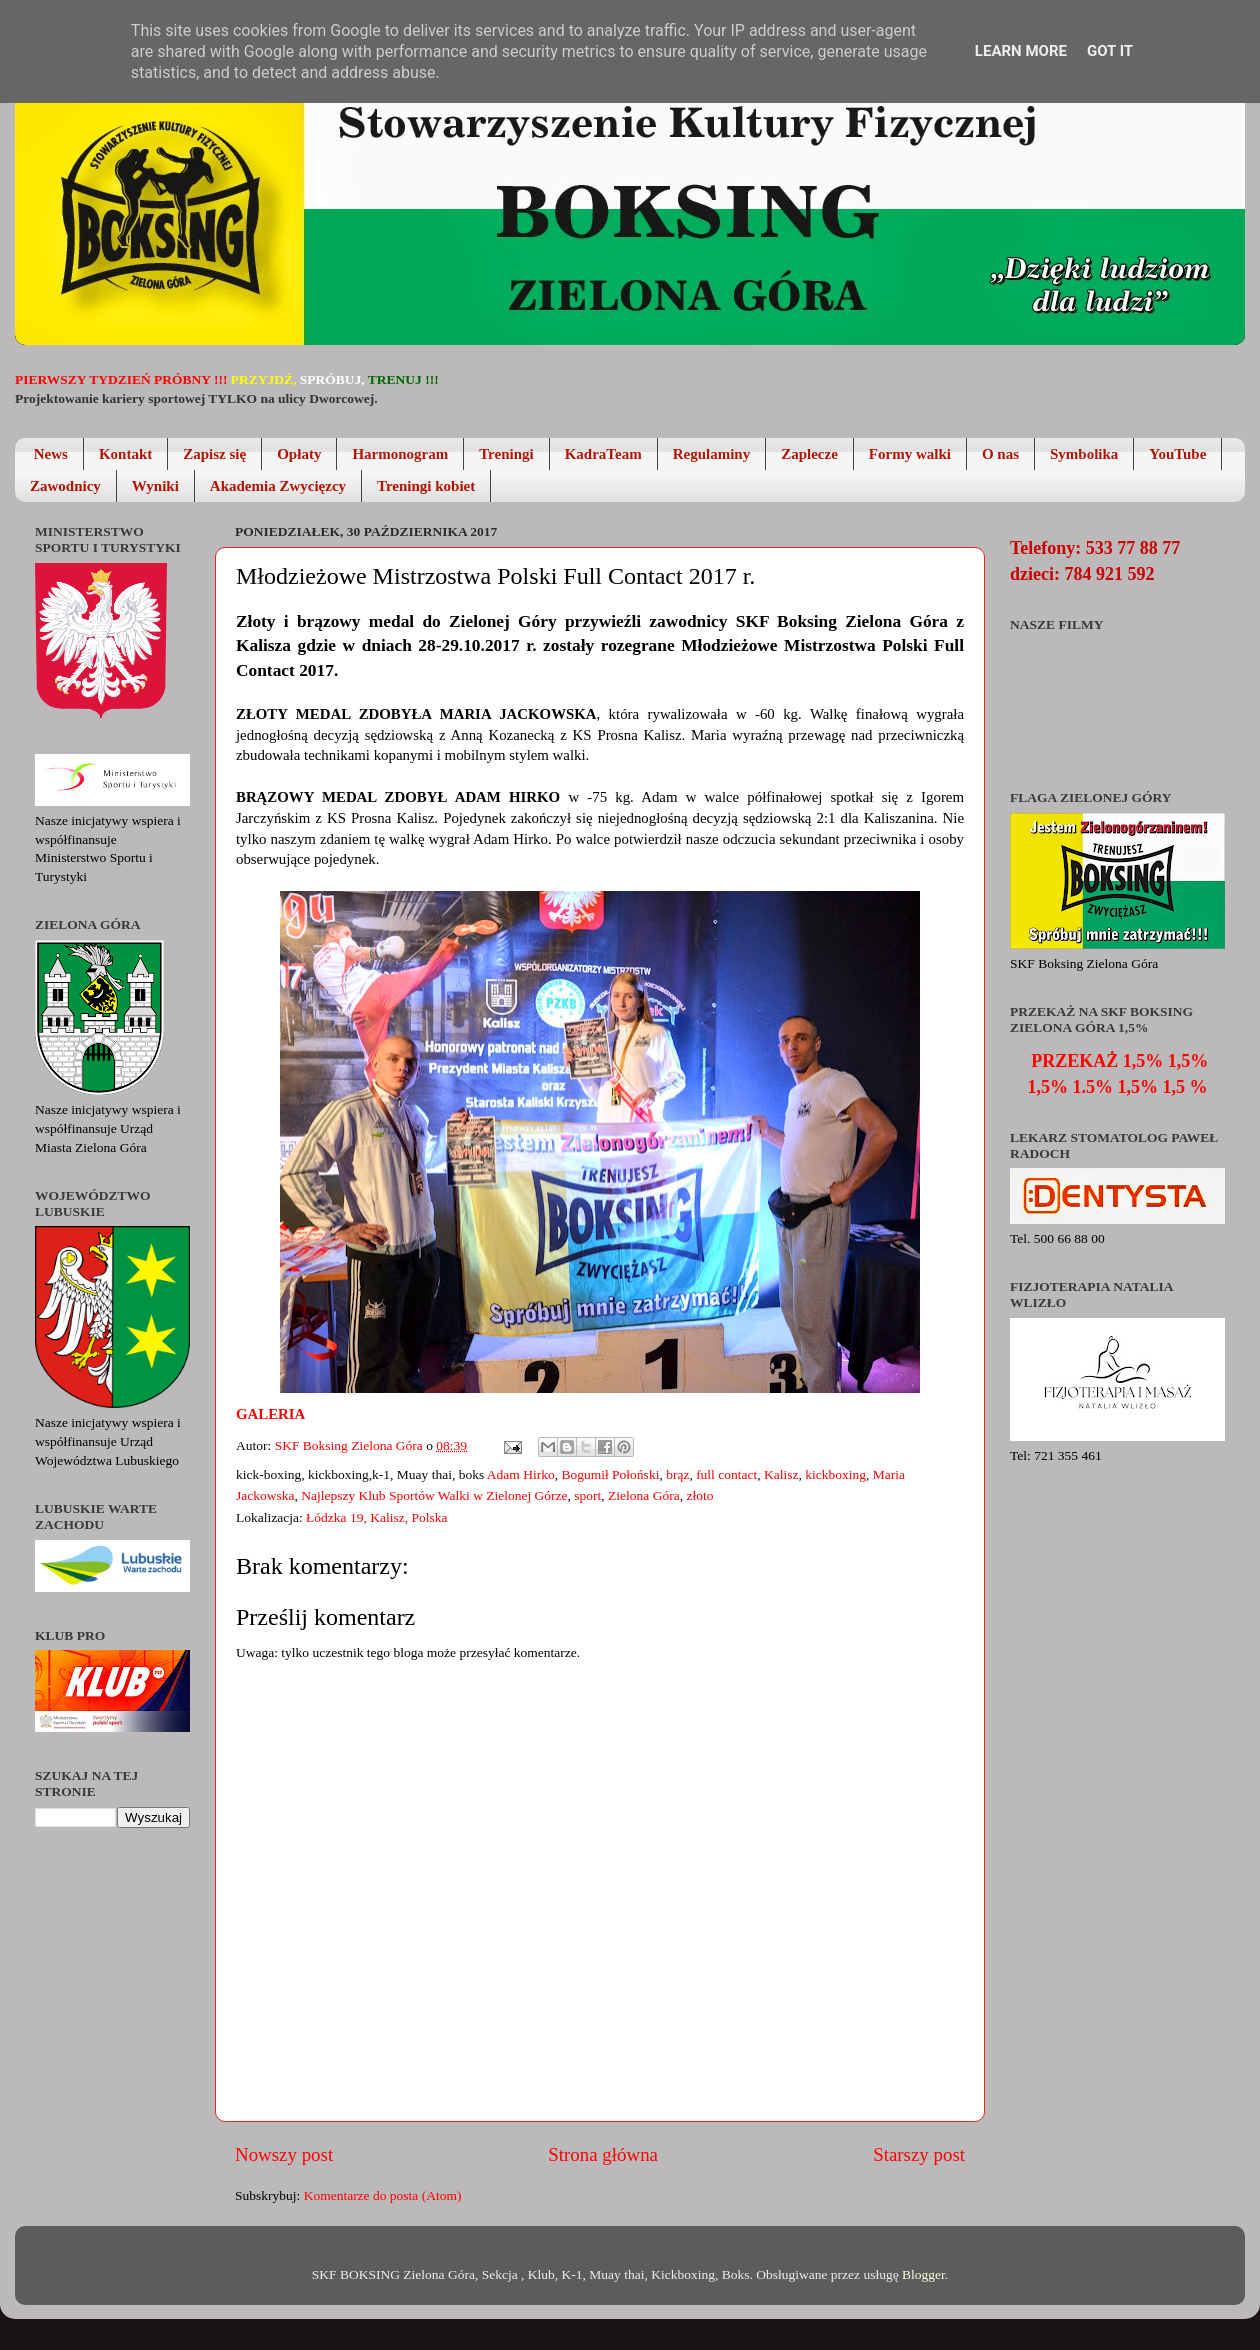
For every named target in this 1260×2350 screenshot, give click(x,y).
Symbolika (1084, 454)
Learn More (1021, 51)
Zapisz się (214, 454)
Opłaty (299, 454)
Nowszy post (284, 2154)
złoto (699, 1495)
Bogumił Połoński (610, 1474)
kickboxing (835, 1474)
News (51, 454)
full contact (726, 1474)
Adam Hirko (521, 1474)
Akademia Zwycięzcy (278, 486)
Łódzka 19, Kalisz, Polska (376, 1517)
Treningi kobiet (426, 486)
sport (587, 1495)
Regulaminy (712, 454)
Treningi (506, 454)
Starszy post (919, 2154)
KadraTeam (603, 454)
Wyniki (155, 486)
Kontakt (125, 454)
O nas (1000, 454)
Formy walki (910, 454)
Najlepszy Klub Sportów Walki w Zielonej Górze (434, 1495)
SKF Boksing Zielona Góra (351, 1445)
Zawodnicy (65, 486)
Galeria (272, 1414)
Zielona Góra (644, 1495)
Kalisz (781, 1474)
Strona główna (603, 2154)
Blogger (923, 2274)
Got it (1110, 51)
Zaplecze (809, 454)
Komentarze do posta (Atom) (383, 2195)
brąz (677, 1474)
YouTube (1177, 454)
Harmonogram (400, 454)
